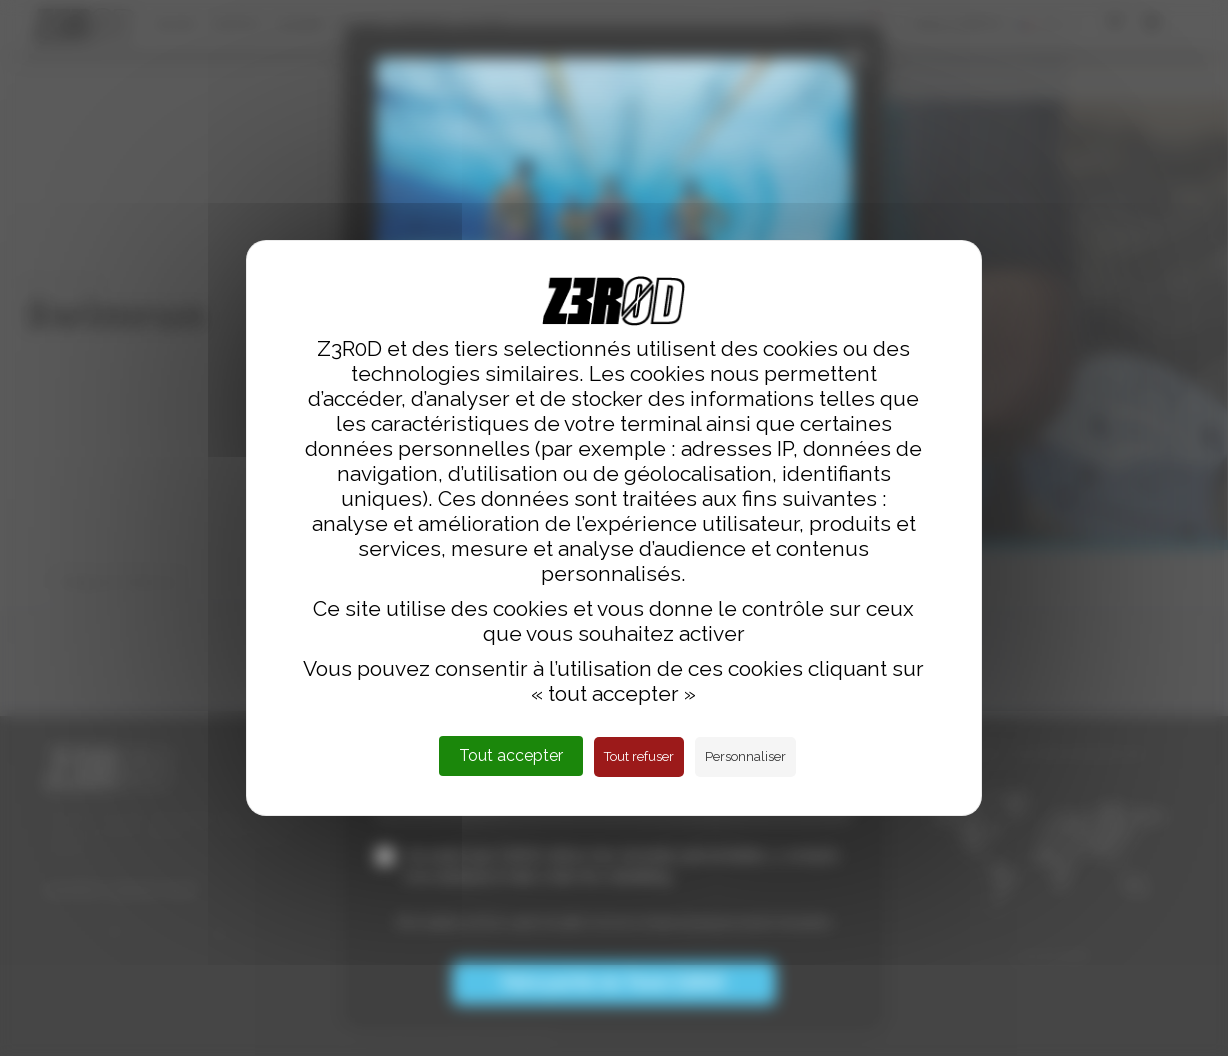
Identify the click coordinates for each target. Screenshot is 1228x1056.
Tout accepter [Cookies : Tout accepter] (511, 755)
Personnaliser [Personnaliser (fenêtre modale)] (745, 756)
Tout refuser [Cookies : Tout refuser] (639, 756)
